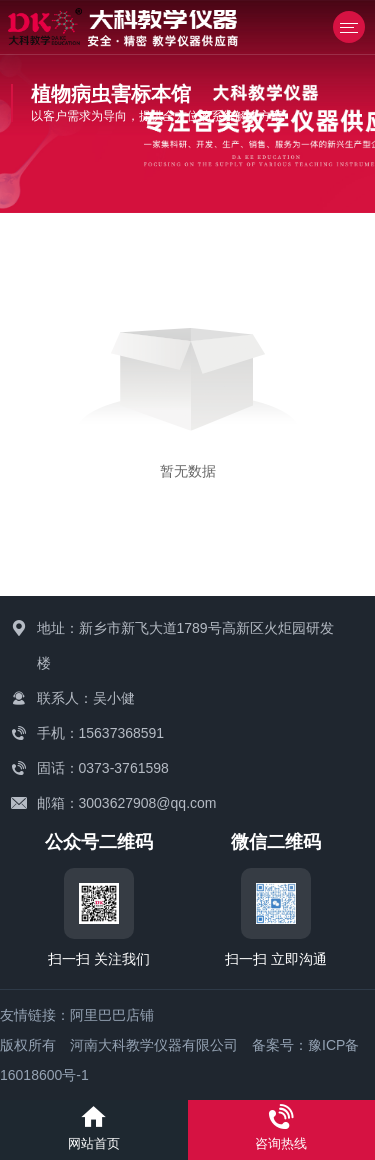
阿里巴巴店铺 (112, 1015)
